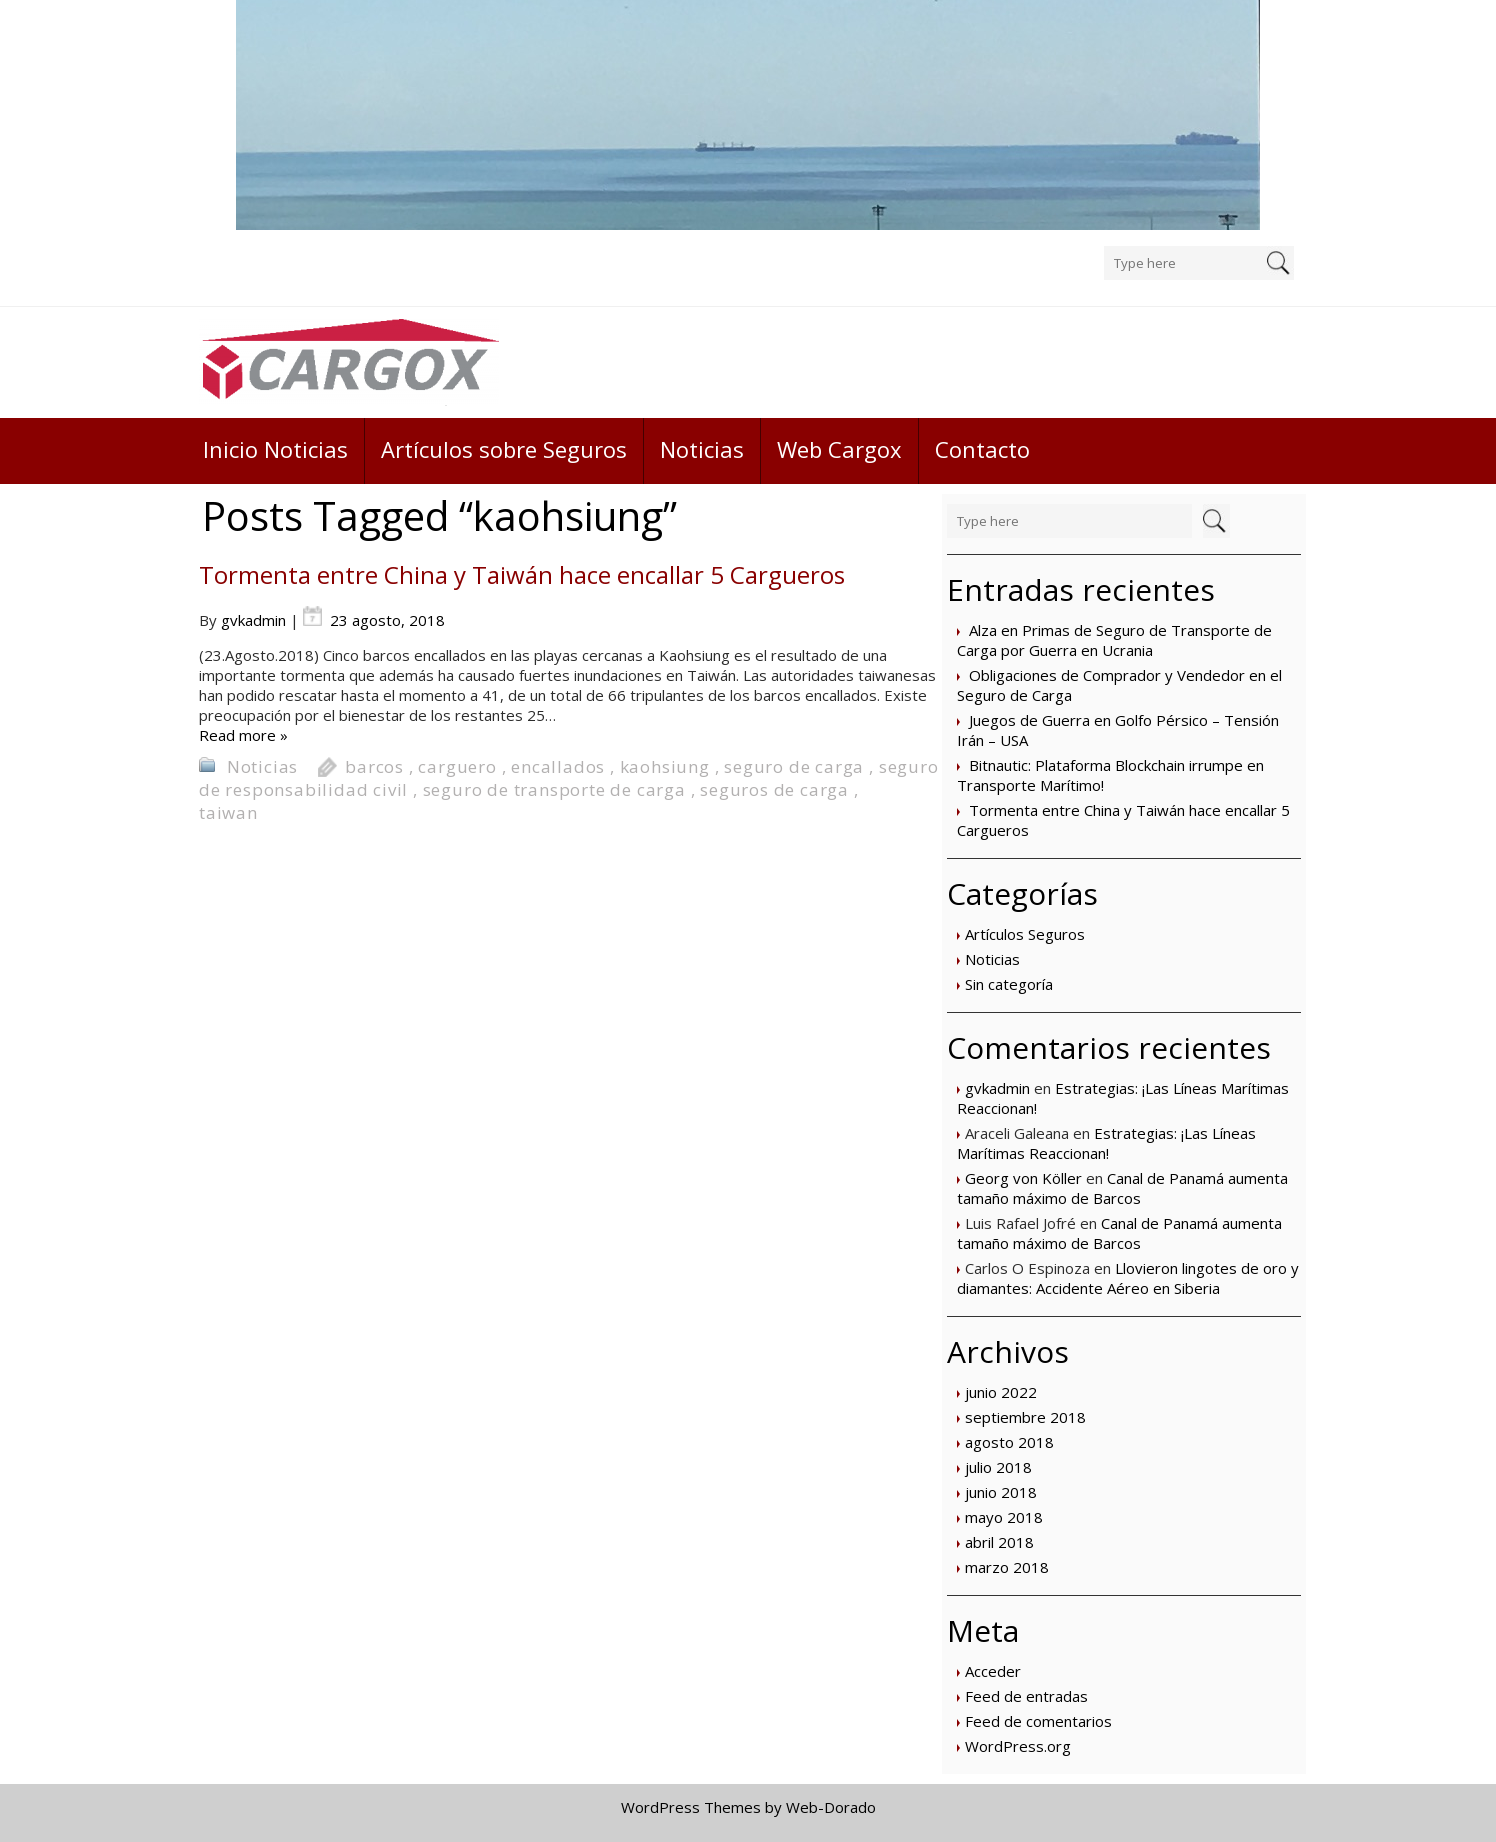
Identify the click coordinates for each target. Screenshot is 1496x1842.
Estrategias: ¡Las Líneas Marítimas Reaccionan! (1106, 1143)
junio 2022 (1001, 1392)
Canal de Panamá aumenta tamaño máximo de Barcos (1122, 1188)
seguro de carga (794, 766)
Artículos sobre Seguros (504, 449)
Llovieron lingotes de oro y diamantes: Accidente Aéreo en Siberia (1128, 1278)
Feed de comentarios (1038, 1721)
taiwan (228, 812)
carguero (457, 766)
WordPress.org (1018, 1746)
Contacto (982, 449)
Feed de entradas (1026, 1696)
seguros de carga (774, 789)
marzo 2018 (1007, 1567)
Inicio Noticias (275, 449)
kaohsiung (665, 766)
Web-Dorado (831, 1807)
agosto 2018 (1009, 1442)
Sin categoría (1009, 984)
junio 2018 (1001, 1492)
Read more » (243, 735)
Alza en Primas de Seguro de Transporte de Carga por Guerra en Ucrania (1114, 640)
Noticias (702, 449)
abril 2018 (999, 1542)
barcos (374, 766)
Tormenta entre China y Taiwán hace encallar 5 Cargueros (522, 574)
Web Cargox (839, 449)
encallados (558, 766)
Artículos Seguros (1025, 934)
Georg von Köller (1023, 1178)
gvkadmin (997, 1088)
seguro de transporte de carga (554, 789)
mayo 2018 (1004, 1517)
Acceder (993, 1671)
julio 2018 (998, 1467)
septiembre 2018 (1025, 1417)
